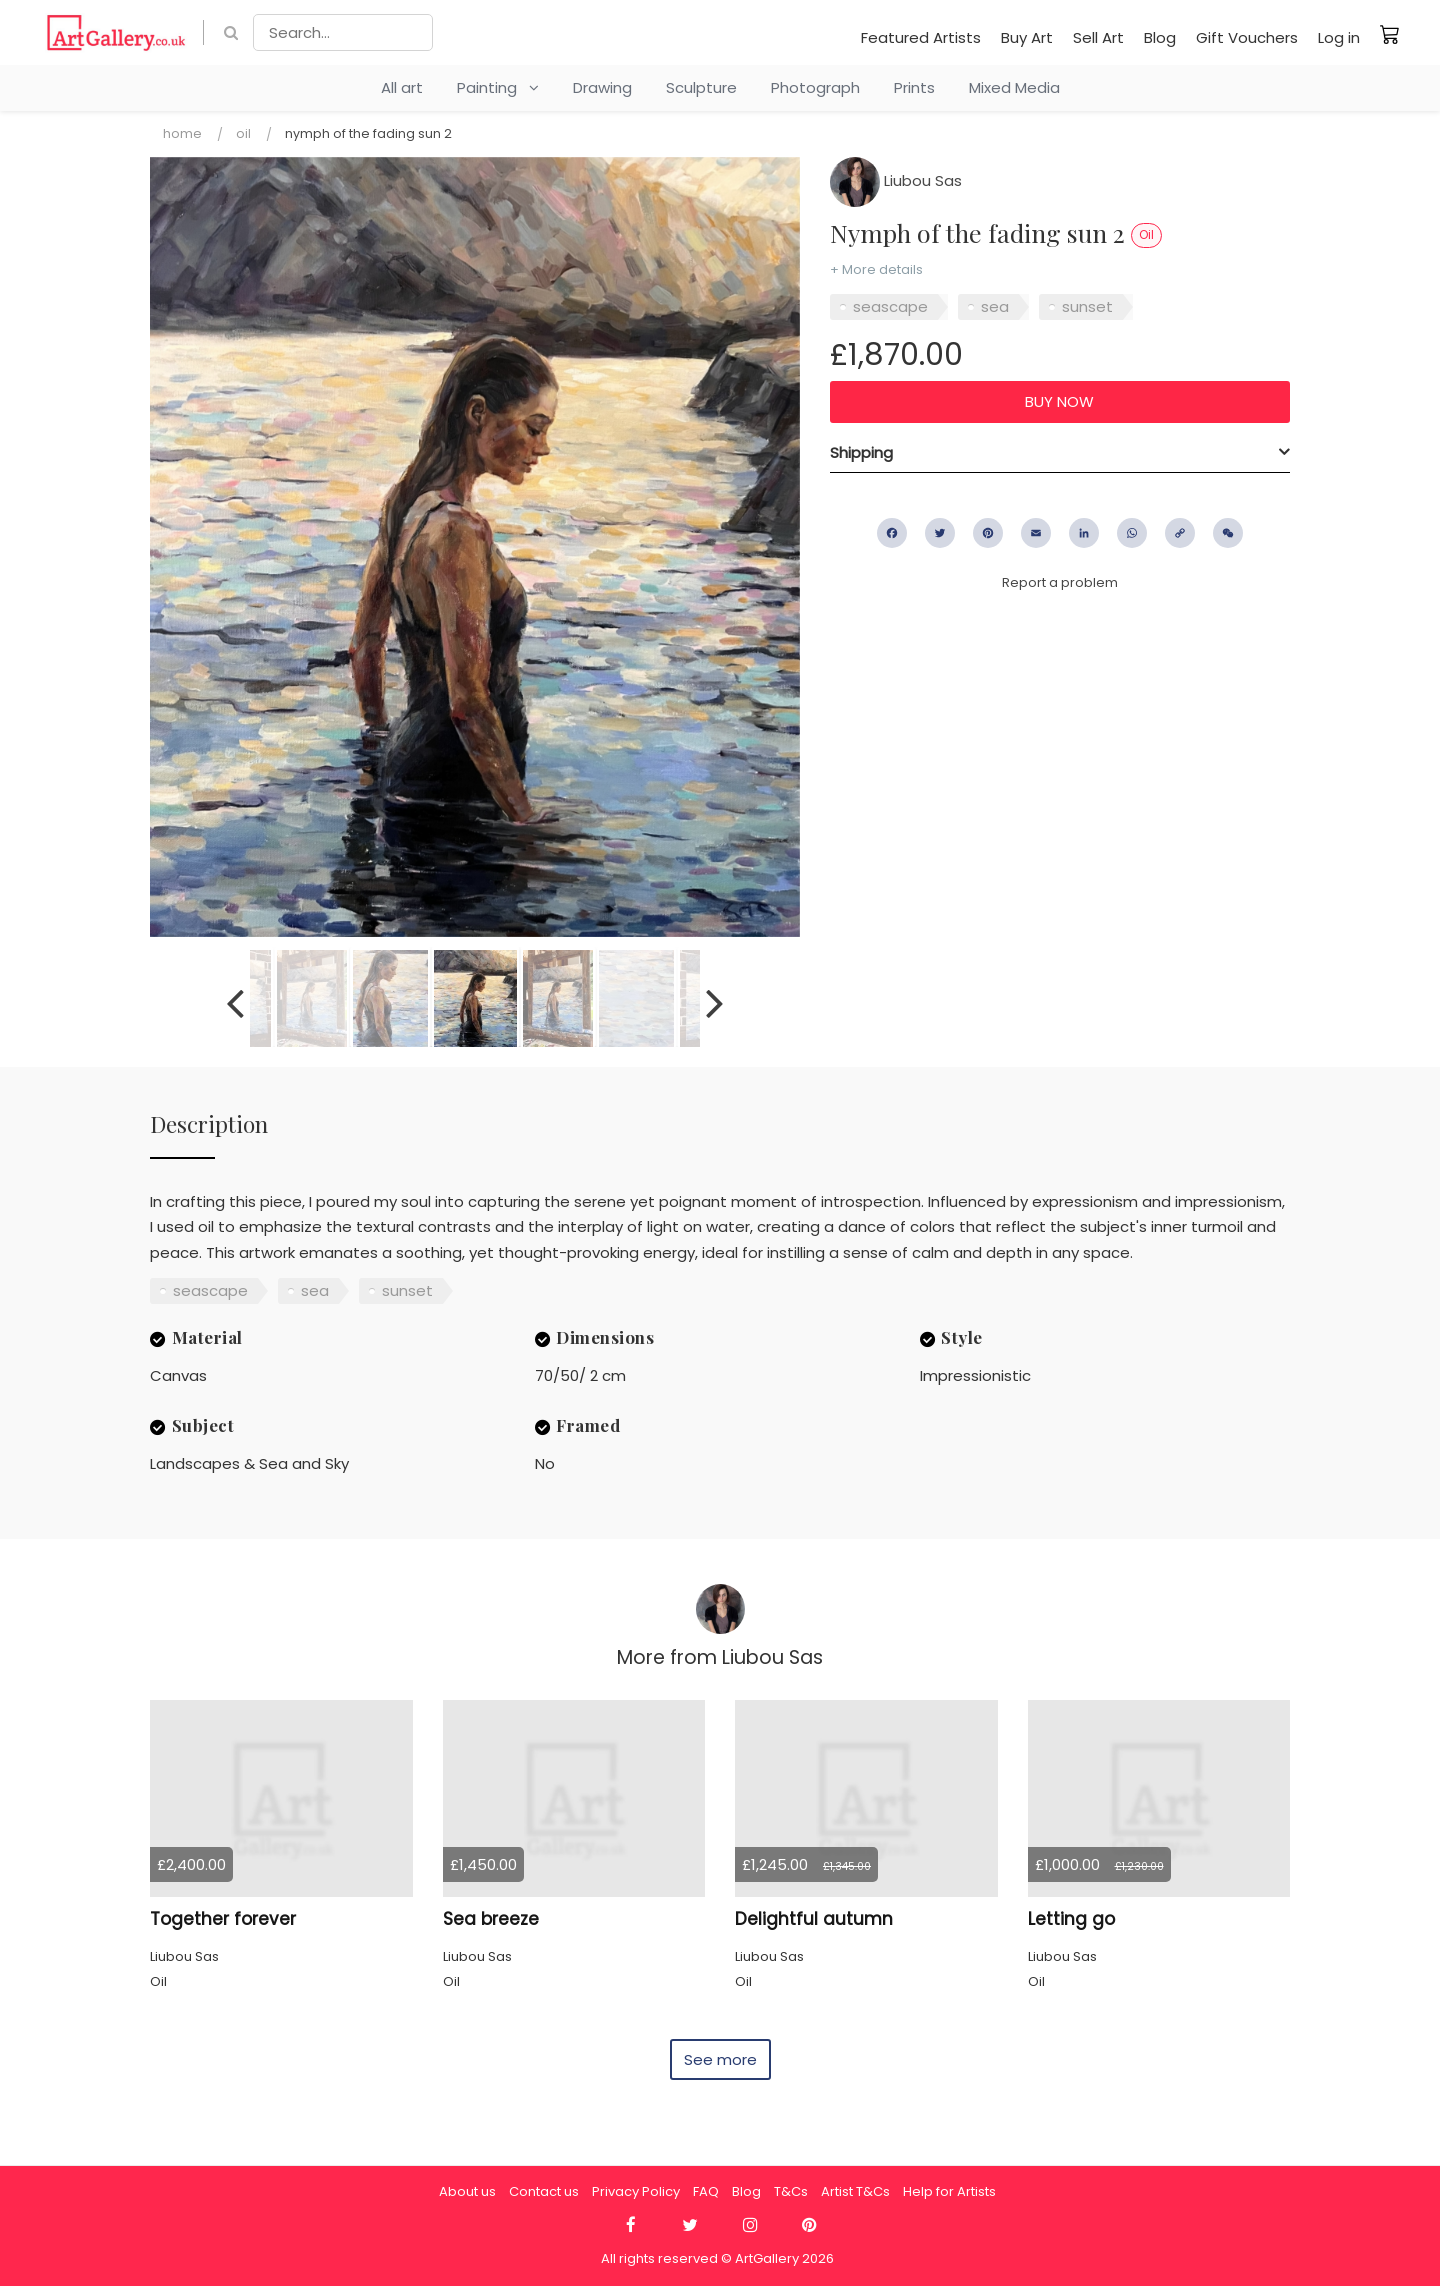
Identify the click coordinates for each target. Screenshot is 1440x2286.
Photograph (815, 87)
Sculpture (701, 87)
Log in (1339, 37)
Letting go (1071, 1919)
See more (720, 2059)
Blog (1160, 37)
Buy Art (1027, 37)
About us (467, 2191)
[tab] (1060, 453)
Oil (243, 133)
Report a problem (1060, 582)
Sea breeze (491, 1919)
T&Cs (791, 2191)
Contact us (544, 2191)
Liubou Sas (896, 180)
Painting (498, 87)
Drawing (602, 87)
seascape (890, 306)
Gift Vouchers (1247, 37)
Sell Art (1098, 37)
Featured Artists (921, 37)
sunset (1087, 306)
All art (402, 87)
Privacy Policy (636, 2191)
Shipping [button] (861, 452)
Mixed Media (1014, 87)
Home (182, 133)
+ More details (876, 269)
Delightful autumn (814, 1919)
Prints (914, 87)
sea (995, 306)
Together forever (223, 1919)
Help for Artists (949, 2191)
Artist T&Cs (855, 2191)
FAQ (706, 2191)
